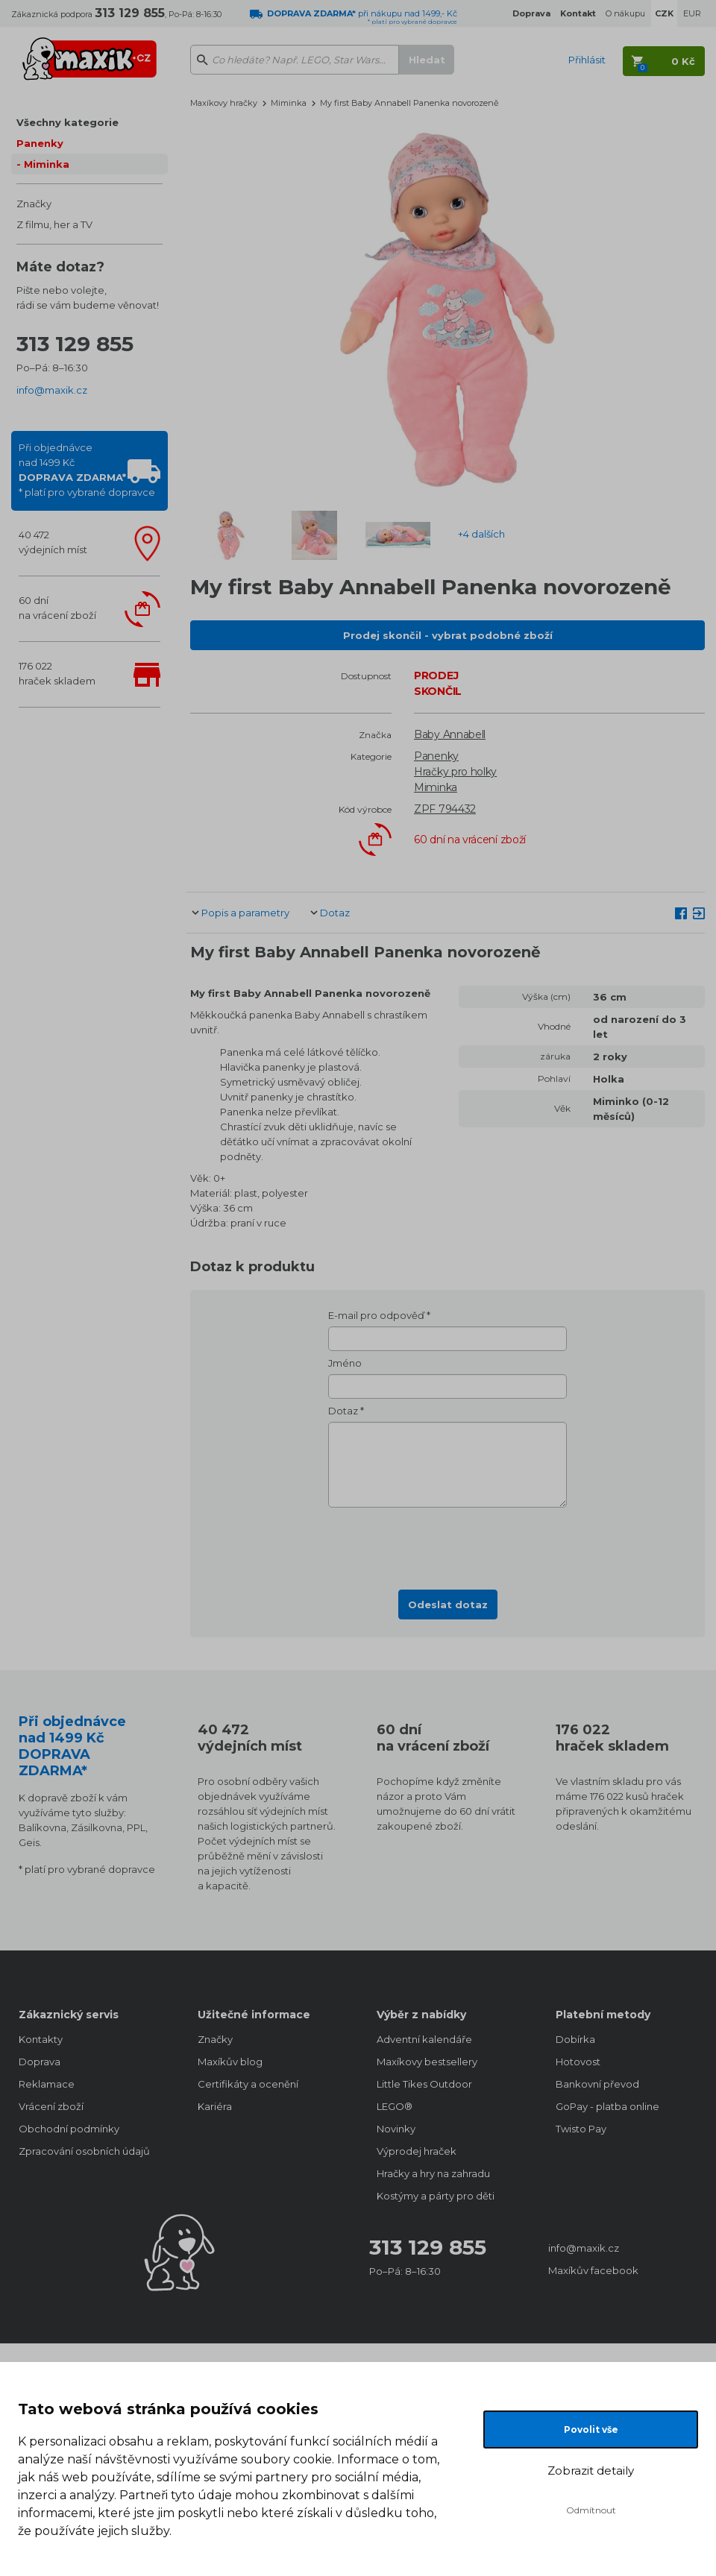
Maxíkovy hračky (223, 103)
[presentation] (447, 1544)
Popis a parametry (245, 913)
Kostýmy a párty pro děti (435, 2196)
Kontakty (41, 2039)
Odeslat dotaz (448, 1604)
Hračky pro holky (455, 771)
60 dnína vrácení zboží (57, 607)
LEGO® (394, 2106)
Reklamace (47, 2084)
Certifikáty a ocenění (248, 2084)
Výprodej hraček (416, 2151)
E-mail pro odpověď (376, 1315)
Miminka (46, 164)
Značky (33, 204)
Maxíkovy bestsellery (427, 2062)
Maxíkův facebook (593, 2270)
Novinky (396, 2129)
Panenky (39, 143)
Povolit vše (591, 2429)
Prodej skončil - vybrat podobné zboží (448, 635)
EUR (692, 13)
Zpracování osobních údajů (84, 2151)
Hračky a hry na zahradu (433, 2173)
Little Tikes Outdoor (424, 2084)
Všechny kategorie (67, 122)
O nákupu (625, 13)
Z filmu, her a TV (54, 224)
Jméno (345, 1363)
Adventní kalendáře (424, 2039)
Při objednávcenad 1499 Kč (87, 469)
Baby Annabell (450, 734)
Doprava (39, 2062)
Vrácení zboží (51, 2106)
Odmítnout (591, 2510)
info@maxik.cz (51, 390)
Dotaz (335, 913)
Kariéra (215, 2106)
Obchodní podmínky (69, 2129)
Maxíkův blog (230, 2062)
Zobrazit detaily (590, 2470)
